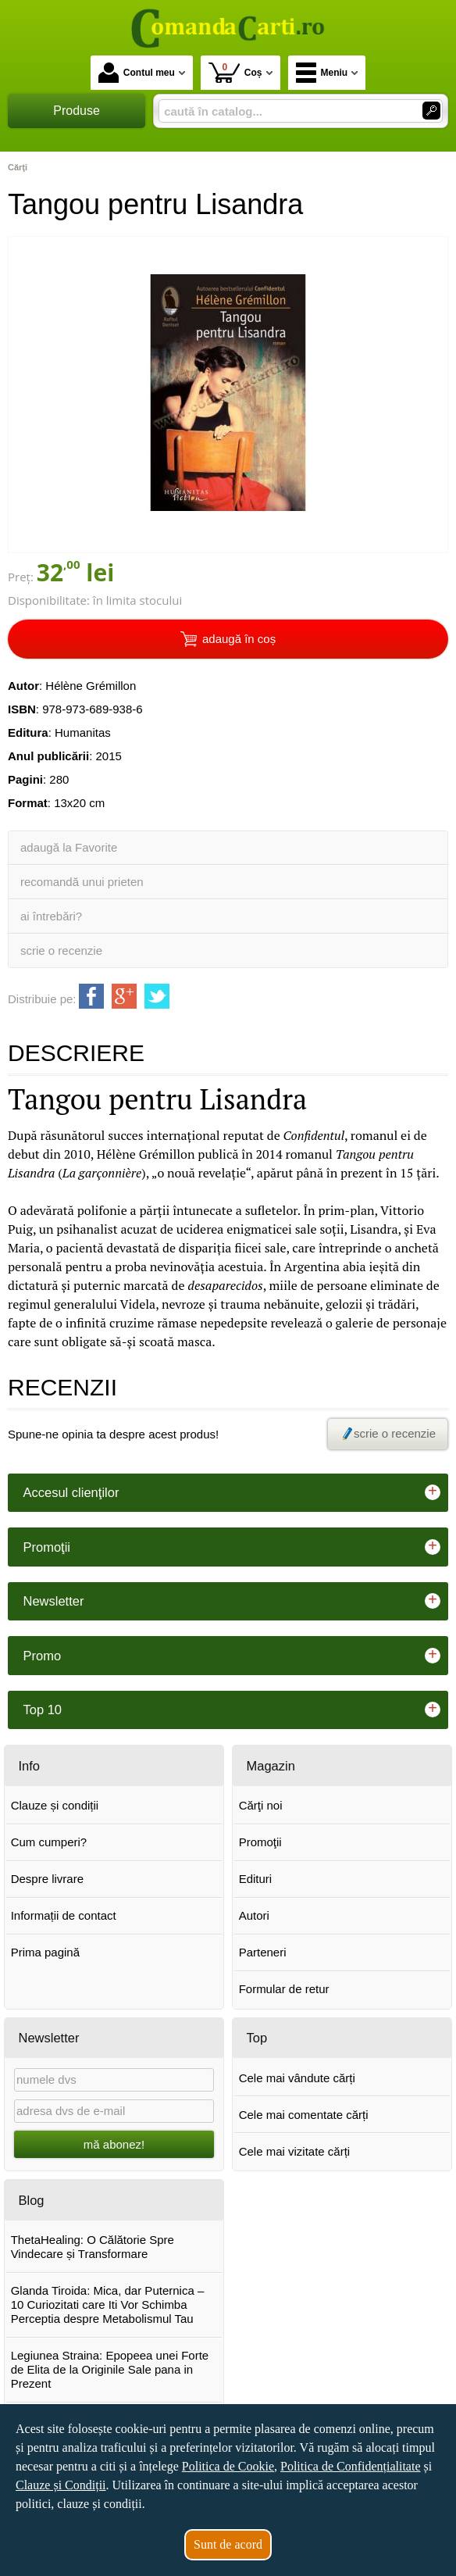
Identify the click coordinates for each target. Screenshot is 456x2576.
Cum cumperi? (49, 1842)
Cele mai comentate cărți (304, 2114)
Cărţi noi (261, 1805)
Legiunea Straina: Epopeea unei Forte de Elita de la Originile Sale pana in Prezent (110, 2369)
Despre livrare (47, 1878)
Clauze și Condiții (61, 2485)
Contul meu (136, 73)
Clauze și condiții (55, 1805)
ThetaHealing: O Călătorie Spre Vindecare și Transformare (92, 2246)
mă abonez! (114, 2144)
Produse (76, 110)
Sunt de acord (228, 2544)
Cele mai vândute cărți (297, 2078)
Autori (254, 1915)
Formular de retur (284, 1988)
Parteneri (263, 1952)
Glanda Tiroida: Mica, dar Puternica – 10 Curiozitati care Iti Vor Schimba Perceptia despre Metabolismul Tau (108, 2304)
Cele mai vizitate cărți (295, 2151)
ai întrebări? (51, 916)
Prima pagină (45, 1952)
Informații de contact (63, 1915)
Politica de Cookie (228, 2466)
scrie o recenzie (61, 950)
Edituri (256, 1878)
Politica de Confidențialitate (350, 2466)
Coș (235, 72)
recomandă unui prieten (82, 881)
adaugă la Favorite (68, 847)
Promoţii (260, 1842)
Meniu (322, 73)
